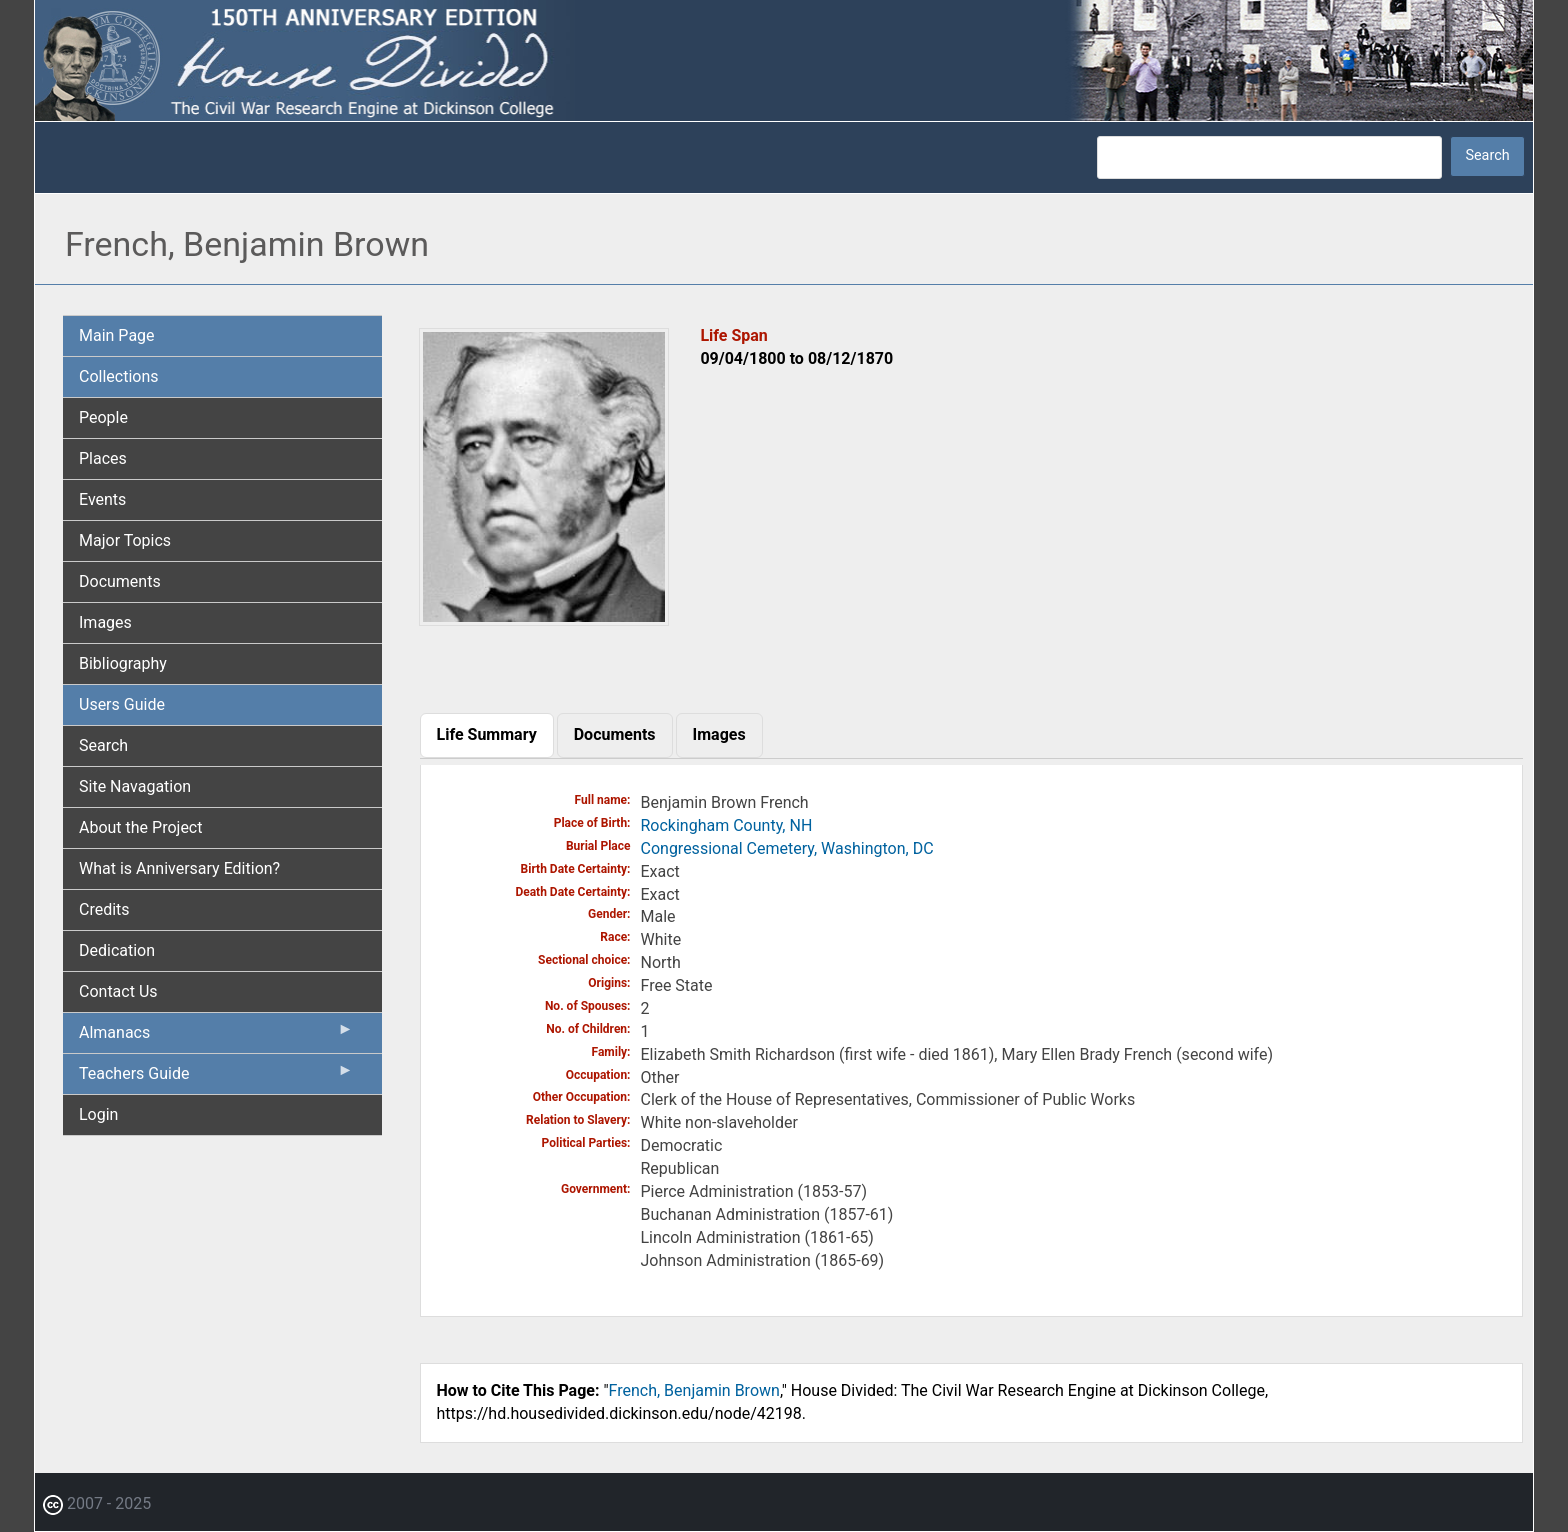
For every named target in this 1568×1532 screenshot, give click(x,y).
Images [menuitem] (105, 622)
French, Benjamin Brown (694, 1390)
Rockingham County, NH (727, 825)
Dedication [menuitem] (117, 950)
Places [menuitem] (103, 458)
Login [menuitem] (98, 1114)
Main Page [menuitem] (117, 335)
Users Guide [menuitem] (122, 704)
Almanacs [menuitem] (216, 1037)
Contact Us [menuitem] (118, 991)
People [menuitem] (103, 417)
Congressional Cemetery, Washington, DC (787, 848)
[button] (544, 618)
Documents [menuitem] (120, 581)
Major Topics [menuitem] (125, 540)
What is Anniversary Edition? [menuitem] (179, 868)
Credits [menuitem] (104, 909)
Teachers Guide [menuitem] (216, 1078)
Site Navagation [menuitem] (135, 786)
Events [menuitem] (102, 499)
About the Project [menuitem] (140, 827)
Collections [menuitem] (119, 376)
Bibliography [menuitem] (123, 663)
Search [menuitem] (103, 745)
